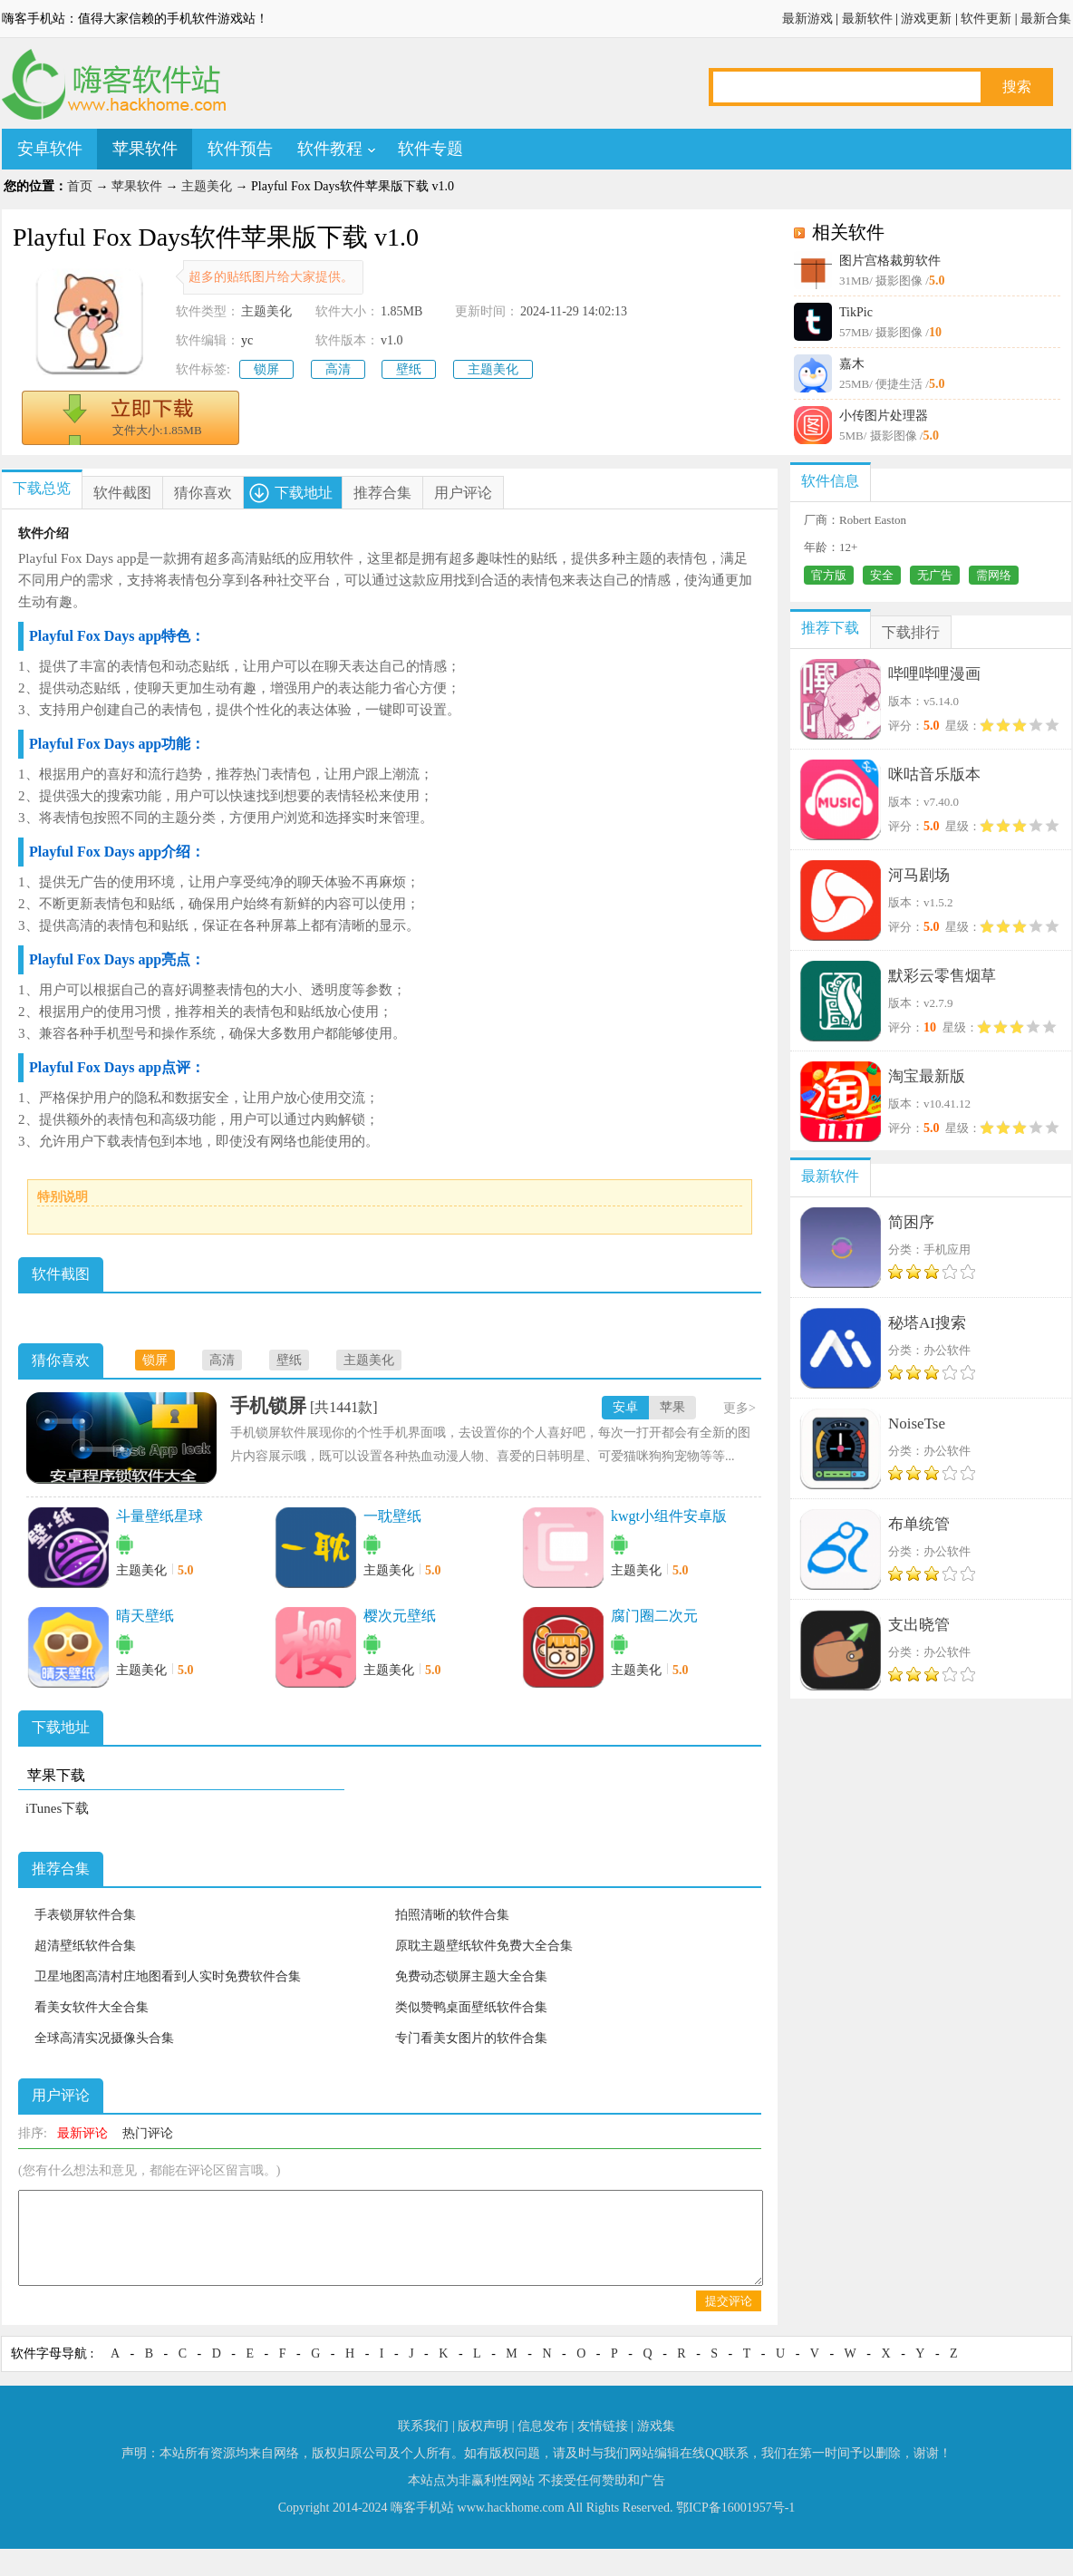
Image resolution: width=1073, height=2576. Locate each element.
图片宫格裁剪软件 (890, 260)
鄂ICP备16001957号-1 (735, 2507)
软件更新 (986, 18)
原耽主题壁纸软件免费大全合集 (484, 1945)
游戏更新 (926, 18)
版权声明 (483, 2426)
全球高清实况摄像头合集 (104, 2038)
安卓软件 (49, 149)
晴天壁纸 (145, 1615)
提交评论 (728, 2301)
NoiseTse (916, 1423)
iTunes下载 (57, 1808)
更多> (739, 1408)
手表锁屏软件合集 (85, 1915)
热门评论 (147, 2133)
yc (247, 340)
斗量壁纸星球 (159, 1516)
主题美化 (206, 186)
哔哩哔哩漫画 (934, 674)
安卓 (625, 1407)
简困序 (911, 1222)
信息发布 (542, 2426)
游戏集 (656, 2426)
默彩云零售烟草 (942, 975)
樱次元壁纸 (399, 1615)
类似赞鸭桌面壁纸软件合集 (471, 2007)
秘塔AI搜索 (927, 1323)
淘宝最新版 (926, 1076)
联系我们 (423, 2426)
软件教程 (329, 149)
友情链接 (602, 2426)
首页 (79, 186)
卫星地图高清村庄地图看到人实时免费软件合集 (167, 1976)
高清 (338, 369)
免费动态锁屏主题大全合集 (471, 1976)
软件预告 (240, 149)
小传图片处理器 (883, 415)
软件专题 (430, 149)
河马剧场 (919, 875)
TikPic (856, 312)
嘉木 (852, 364)
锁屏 (266, 369)
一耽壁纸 (392, 1516)
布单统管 (919, 1524)
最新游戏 (807, 18)
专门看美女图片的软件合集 (471, 2038)
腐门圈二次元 (654, 1615)
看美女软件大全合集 (91, 2007)
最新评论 (82, 2133)
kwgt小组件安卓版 (669, 1516)
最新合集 (1045, 18)
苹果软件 (145, 149)
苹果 (672, 1407)
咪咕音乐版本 (934, 774)
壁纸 (408, 369)
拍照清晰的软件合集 (452, 1915)
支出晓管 (919, 1624)
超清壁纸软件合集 (85, 1945)
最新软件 (867, 18)
